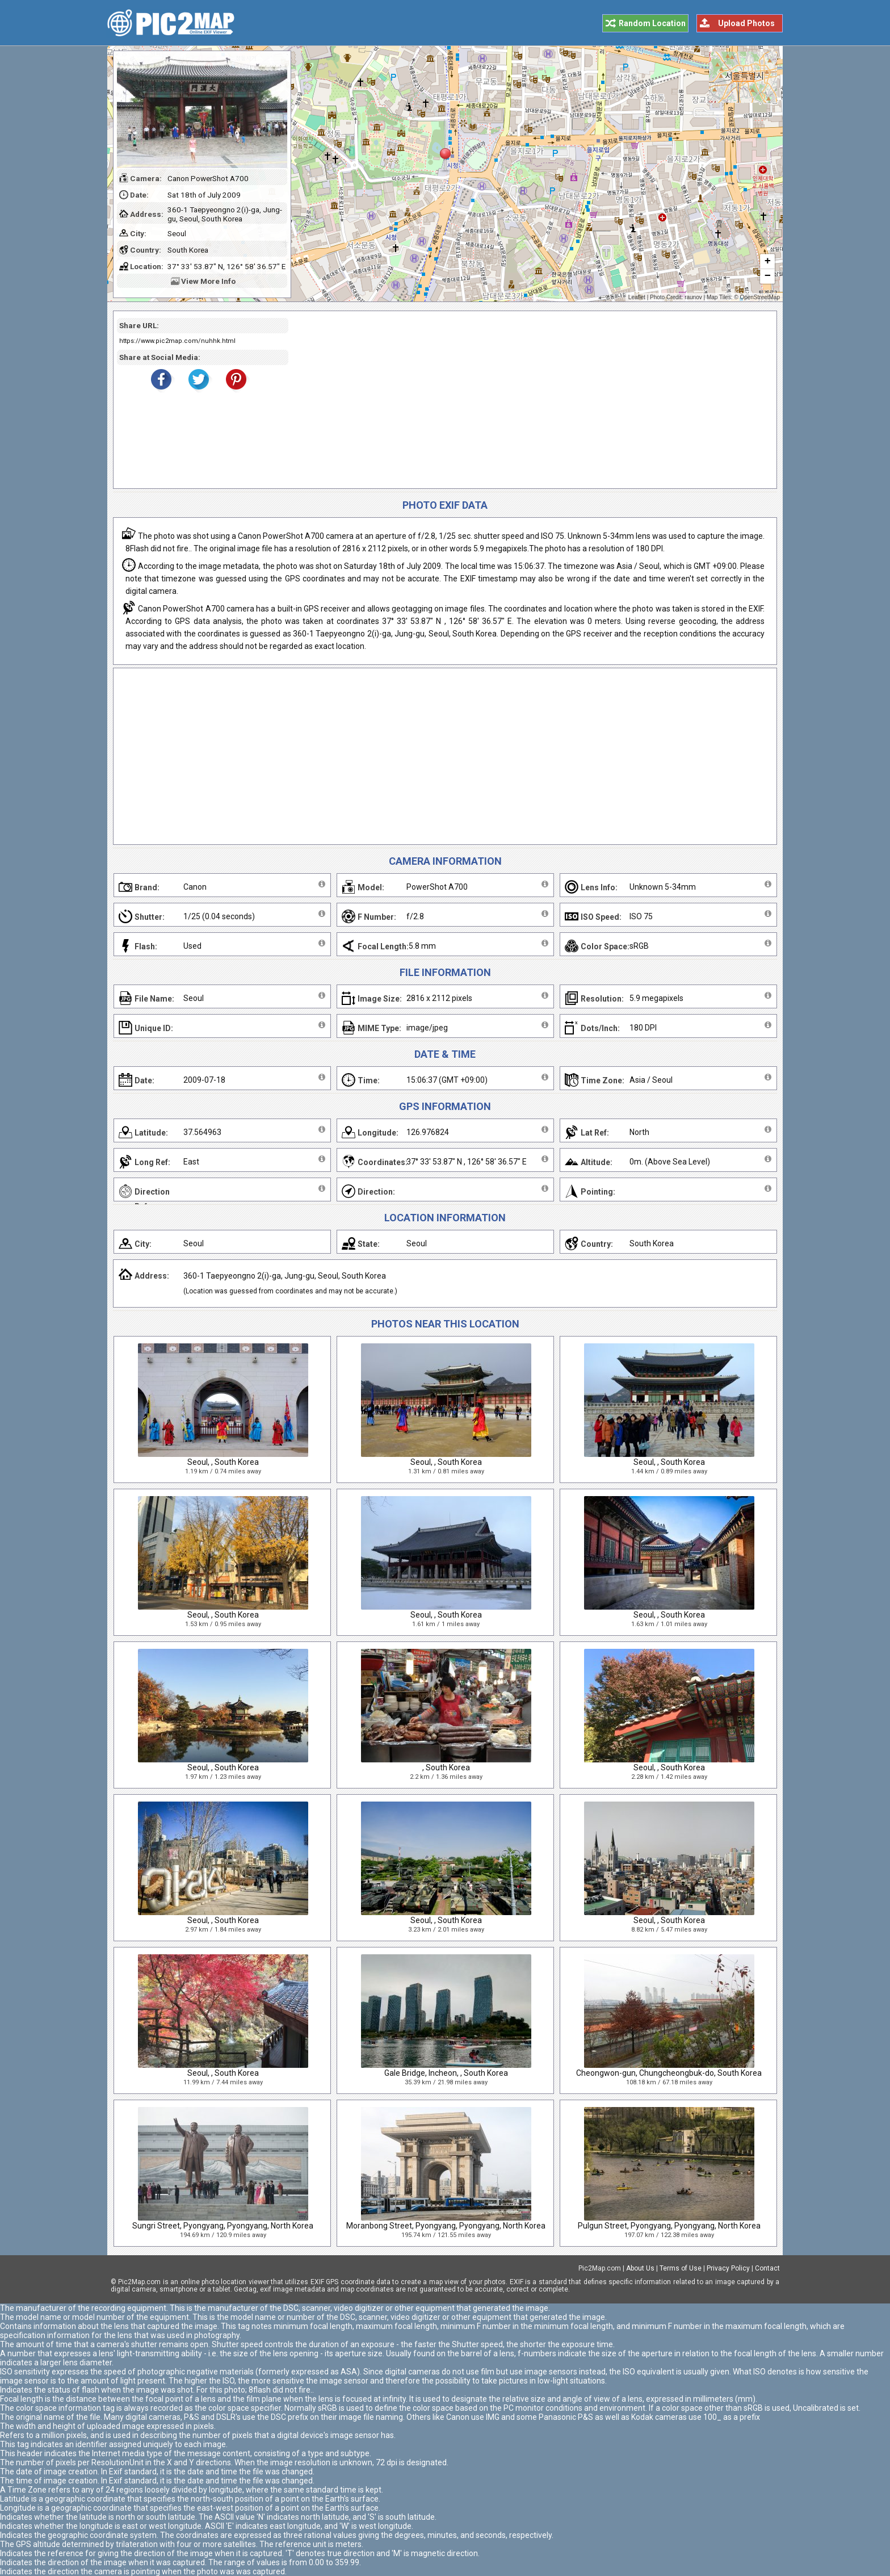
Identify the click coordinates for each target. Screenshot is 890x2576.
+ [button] (768, 261)
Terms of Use (681, 2268)
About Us (640, 2268)
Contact (767, 2268)
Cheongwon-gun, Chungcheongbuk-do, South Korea (669, 2072)
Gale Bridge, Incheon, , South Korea (446, 2072)
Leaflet (636, 297)
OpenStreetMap (760, 297)
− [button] (768, 276)
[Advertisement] (528, 399)
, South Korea (446, 1767)
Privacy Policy (728, 2268)
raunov (693, 297)
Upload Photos (746, 23)
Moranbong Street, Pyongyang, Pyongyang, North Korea (445, 2225)
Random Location (652, 23)
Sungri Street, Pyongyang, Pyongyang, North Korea (222, 2225)
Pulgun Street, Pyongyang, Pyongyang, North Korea (669, 2225)
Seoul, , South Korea (223, 1462)
